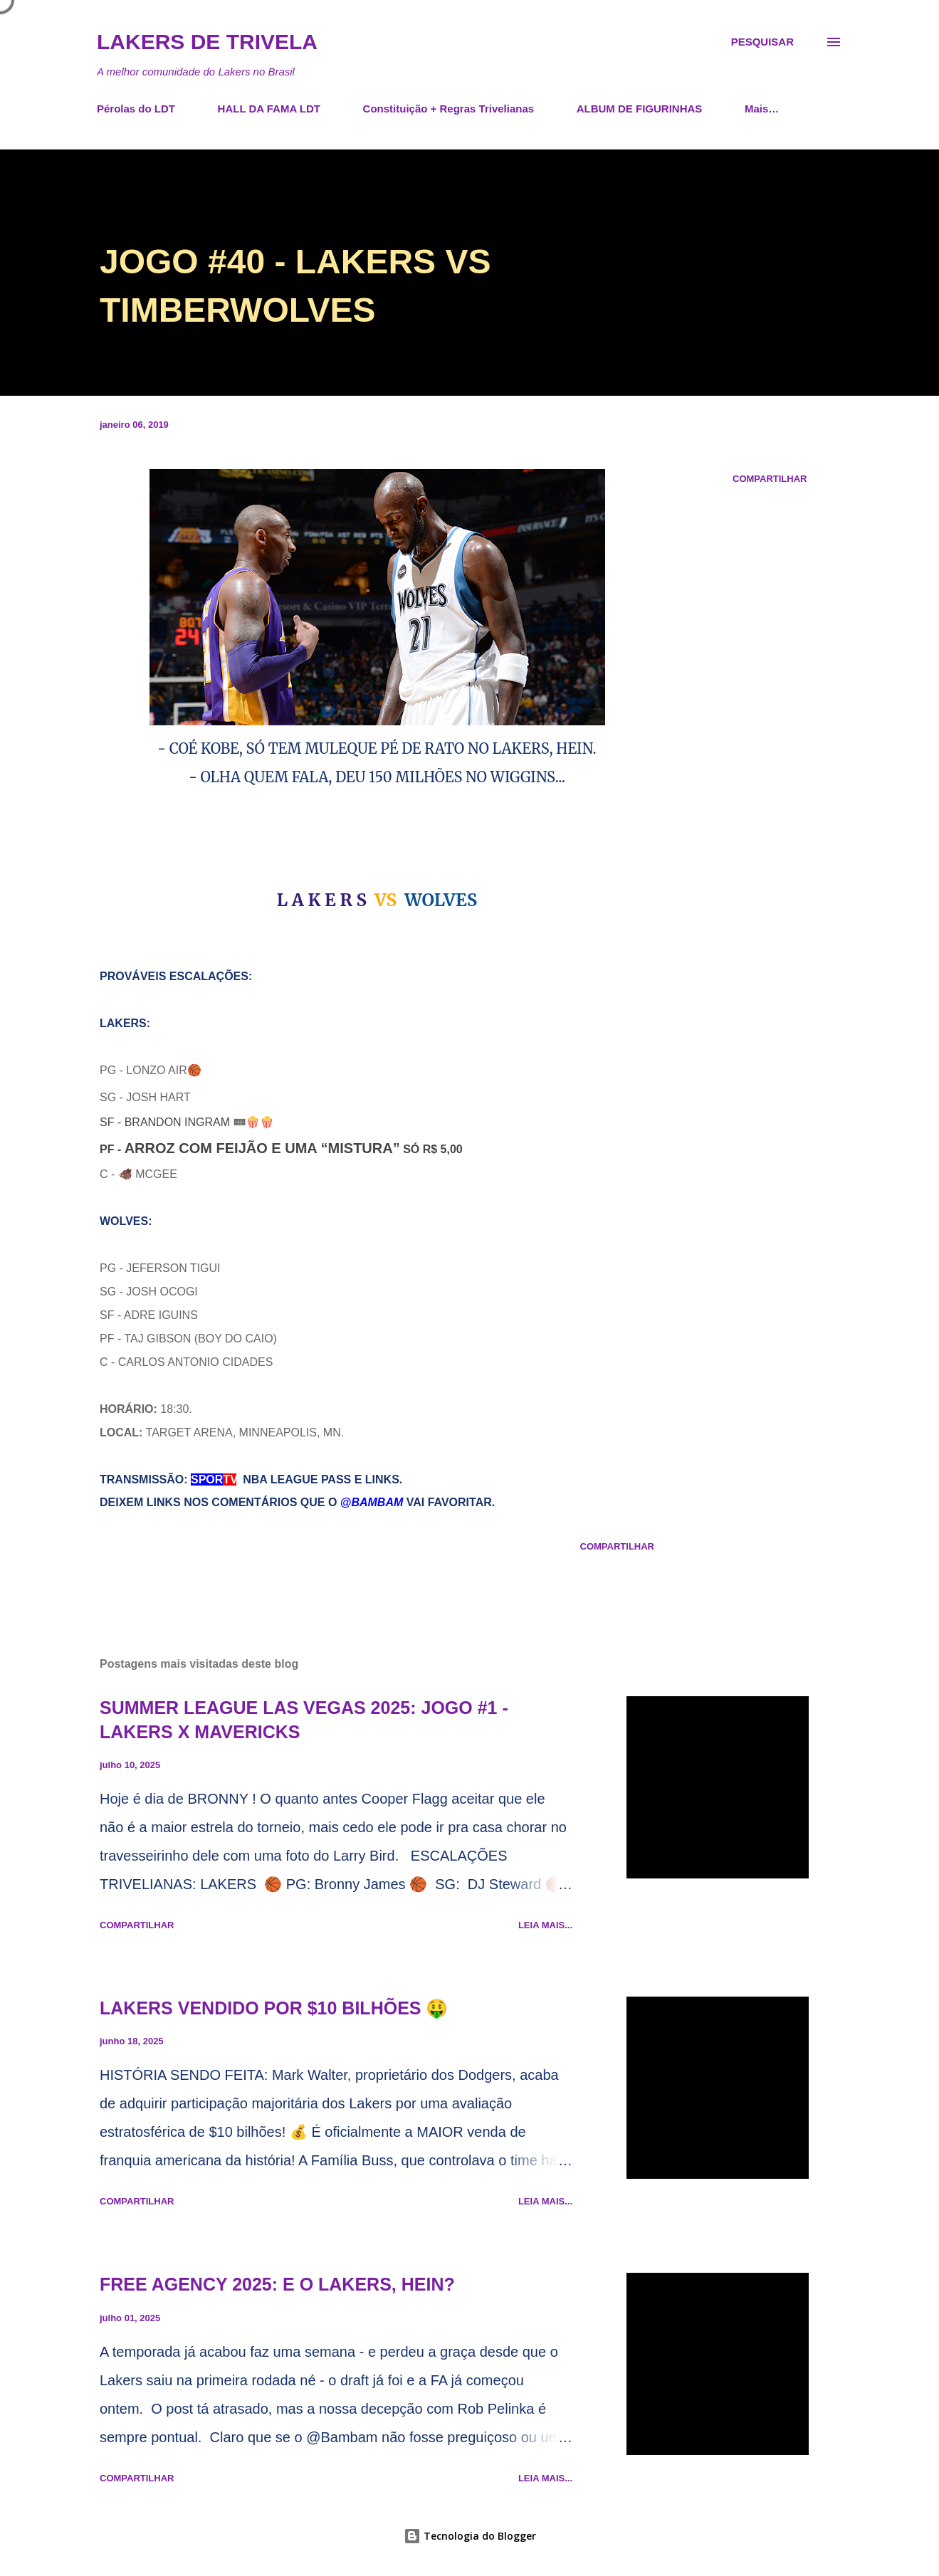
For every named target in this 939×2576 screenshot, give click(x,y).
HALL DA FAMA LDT (269, 108)
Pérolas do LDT (136, 108)
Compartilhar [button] (770, 478)
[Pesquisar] (762, 42)
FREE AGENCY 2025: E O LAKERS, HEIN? (277, 2284)
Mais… (762, 108)
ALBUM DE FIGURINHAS (640, 108)
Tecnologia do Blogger (470, 2536)
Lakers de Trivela (207, 41)
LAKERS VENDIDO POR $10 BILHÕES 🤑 (274, 2008)
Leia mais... (545, 1925)
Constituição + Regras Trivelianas (449, 108)
